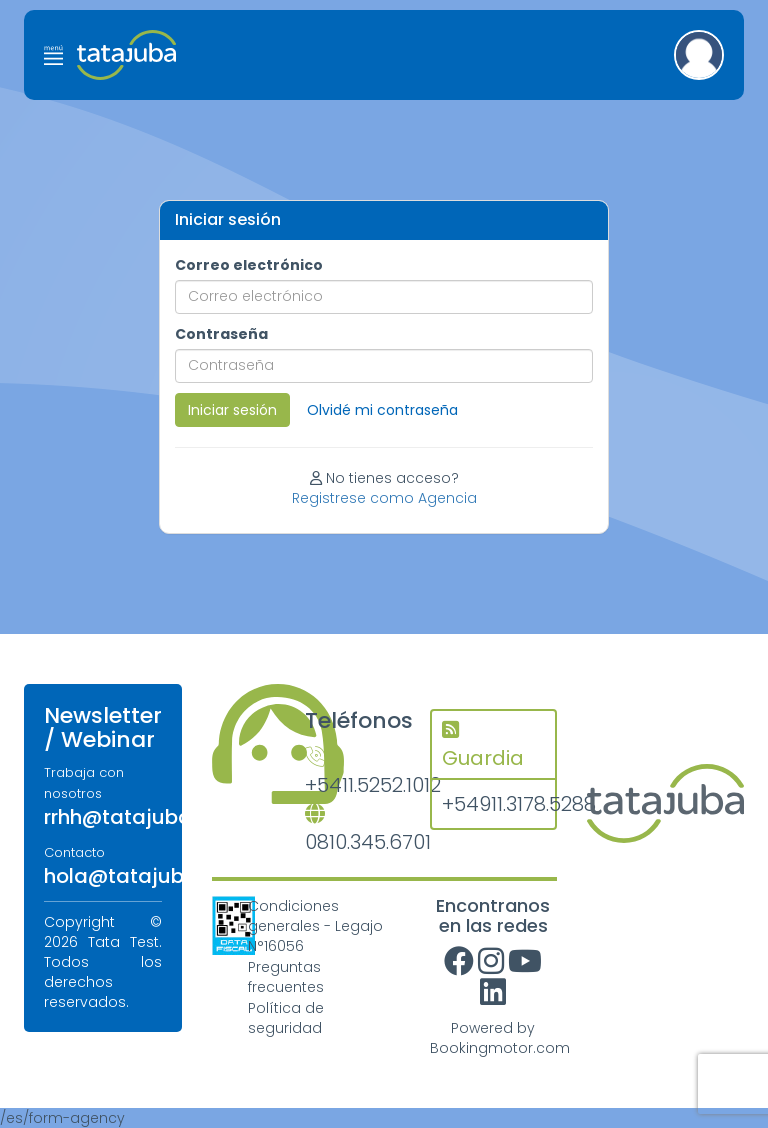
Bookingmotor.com (500, 1048)
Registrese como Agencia (384, 498)
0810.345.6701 (352, 830)
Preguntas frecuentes (286, 977)
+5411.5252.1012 (352, 773)
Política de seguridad (286, 1018)
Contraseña (221, 334)
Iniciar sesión (232, 410)
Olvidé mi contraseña (382, 410)
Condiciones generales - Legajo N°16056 (315, 926)
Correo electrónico (249, 265)
